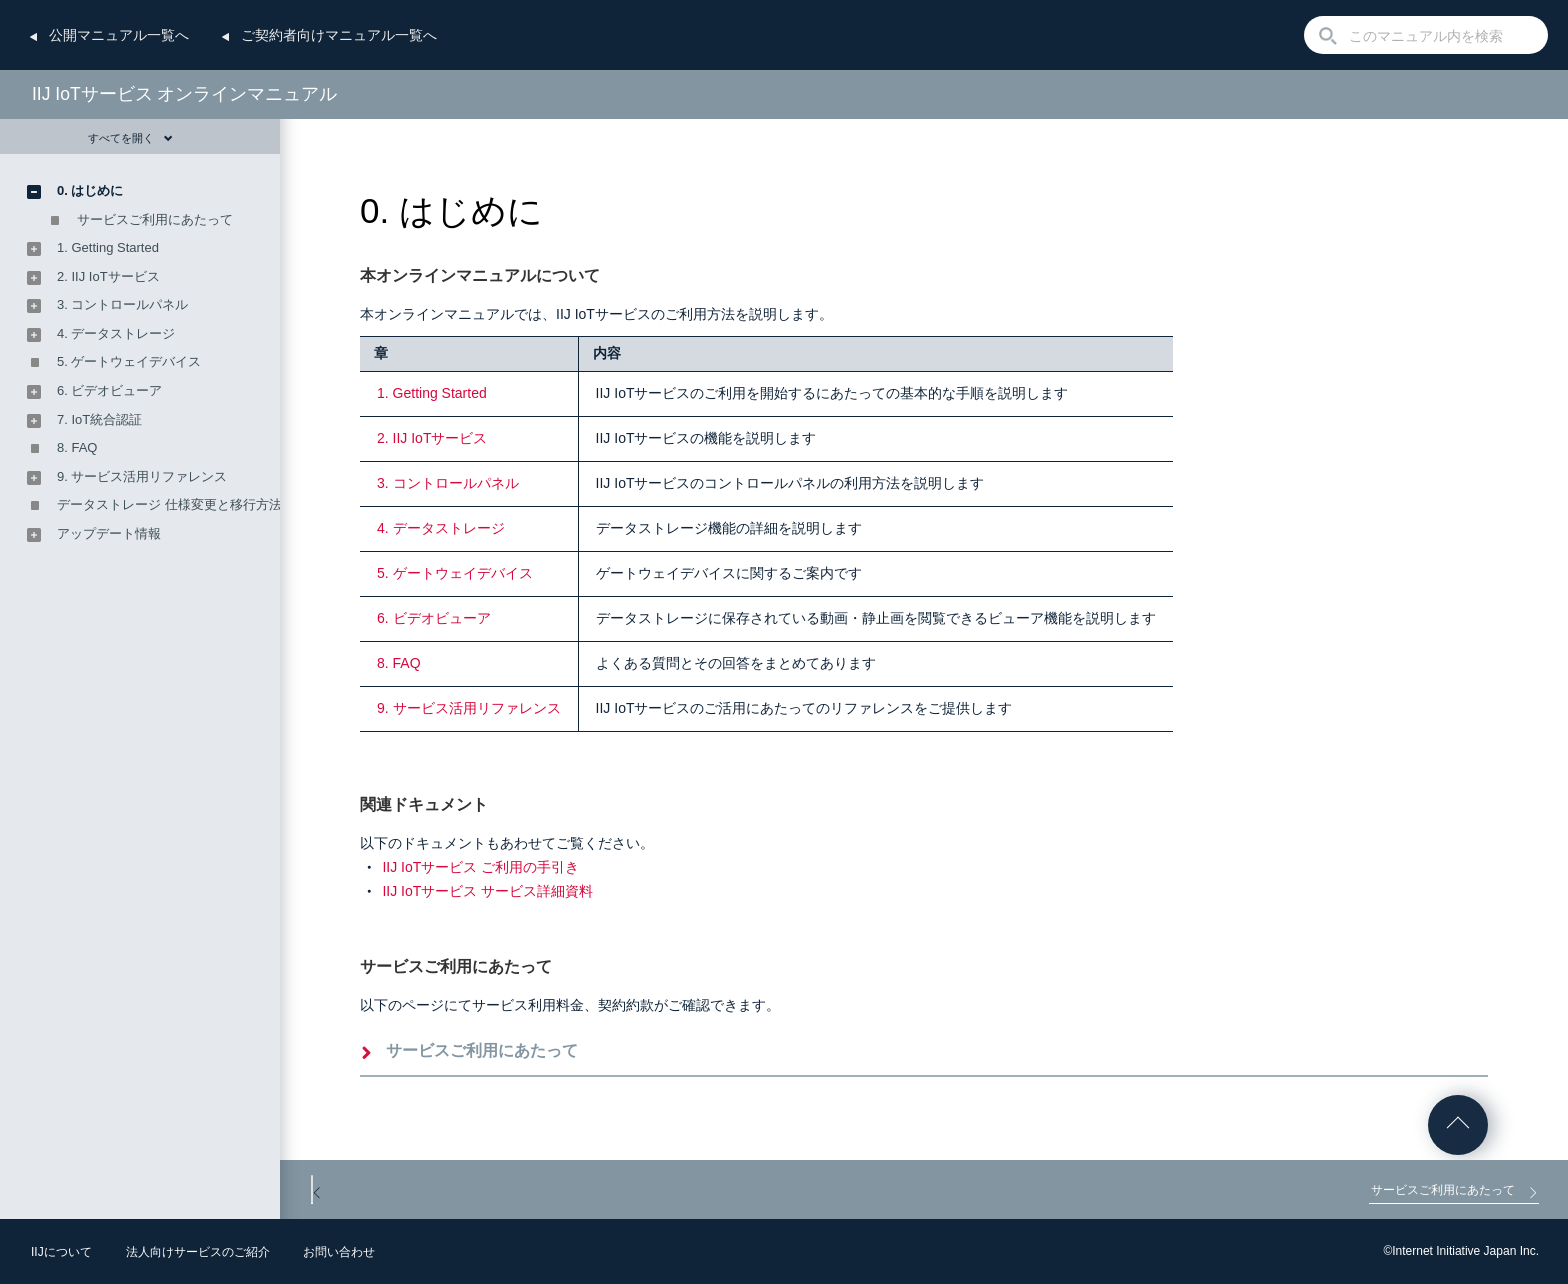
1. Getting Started (432, 393)
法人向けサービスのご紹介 (198, 1252)
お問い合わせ (339, 1252)
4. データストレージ (441, 528)
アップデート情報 (109, 533)
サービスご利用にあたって (482, 1050)
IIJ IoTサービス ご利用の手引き (480, 867)
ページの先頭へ (1458, 1125)
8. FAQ (399, 663)
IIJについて (61, 1252)
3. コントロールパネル (448, 483)
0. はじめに (90, 190)
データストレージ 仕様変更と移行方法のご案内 (195, 504)
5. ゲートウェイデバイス (455, 573)
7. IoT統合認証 (99, 419)
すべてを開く (130, 138)
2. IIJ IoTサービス (432, 438)
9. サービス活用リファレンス (469, 708)
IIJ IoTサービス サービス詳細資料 (487, 891)
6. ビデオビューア (434, 618)
